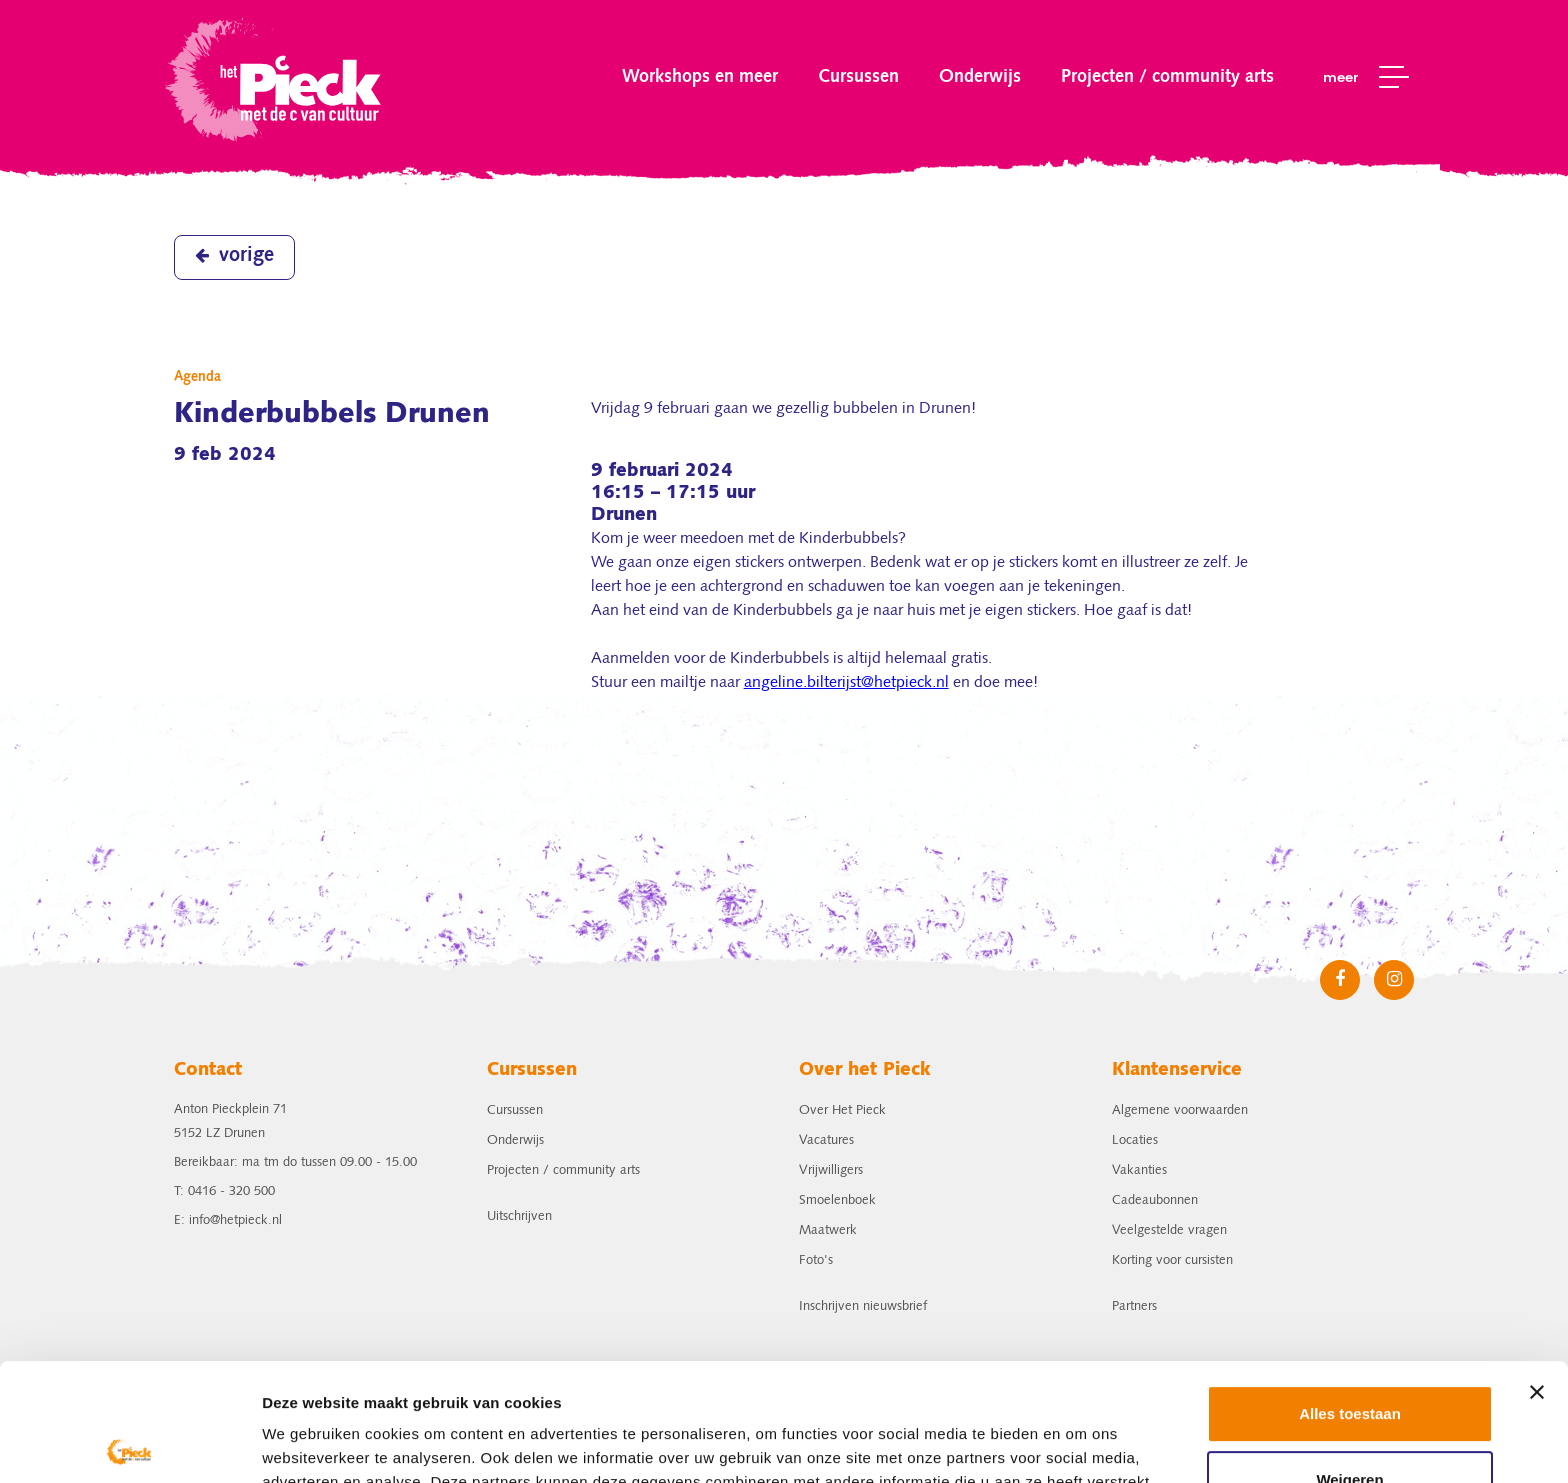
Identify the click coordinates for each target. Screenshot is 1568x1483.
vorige (234, 256)
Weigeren (1349, 1361)
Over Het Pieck (842, 1110)
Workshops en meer (700, 77)
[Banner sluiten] (1537, 1275)
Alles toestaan (1350, 1296)
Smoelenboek (837, 1200)
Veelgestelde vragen (1169, 1230)
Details (287, 1443)
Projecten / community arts (1167, 77)
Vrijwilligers (831, 1170)
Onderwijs (980, 77)
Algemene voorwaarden (1180, 1110)
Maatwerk (828, 1230)
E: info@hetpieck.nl (228, 1220)
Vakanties (1139, 1170)
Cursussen (858, 77)
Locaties (1135, 1140)
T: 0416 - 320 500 (224, 1191)
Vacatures (826, 1140)
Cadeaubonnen (1155, 1200)
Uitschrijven (519, 1216)
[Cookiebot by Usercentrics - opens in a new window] (129, 1444)
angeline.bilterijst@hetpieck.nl (846, 683)
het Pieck (275, 77)
